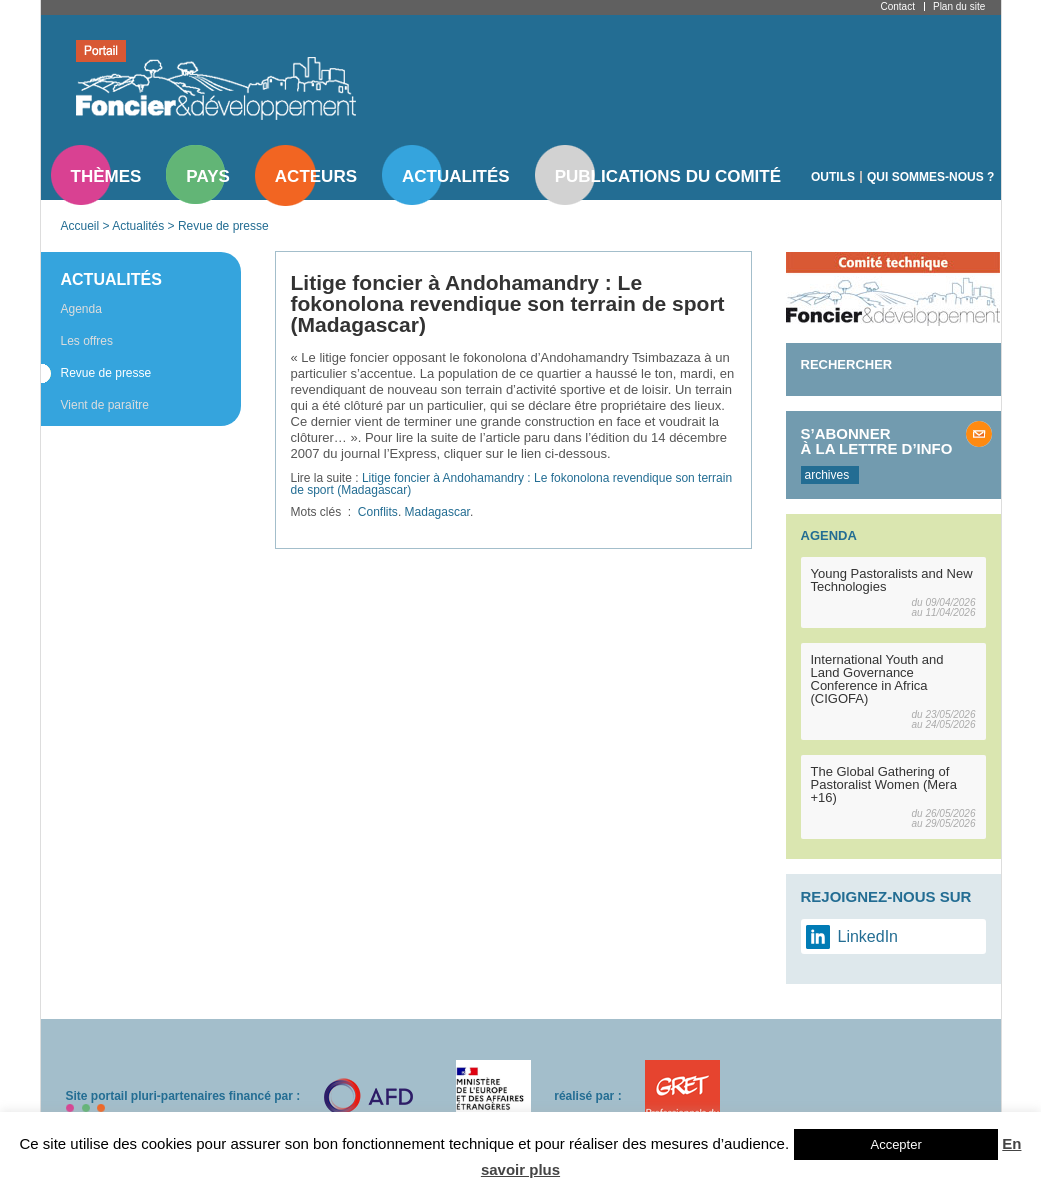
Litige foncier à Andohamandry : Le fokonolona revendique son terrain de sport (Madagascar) (512, 484)
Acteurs (316, 176)
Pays (207, 176)
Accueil (80, 226)
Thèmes (106, 176)
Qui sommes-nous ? (930, 177)
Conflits (378, 512)
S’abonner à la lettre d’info (877, 441)
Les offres (87, 341)
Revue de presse (223, 226)
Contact (898, 6)
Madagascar (437, 512)
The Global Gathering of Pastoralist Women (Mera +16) (884, 784)
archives (827, 475)
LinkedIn (868, 936)
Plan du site (959, 6)
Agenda (81, 309)
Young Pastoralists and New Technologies (892, 580)
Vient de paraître (105, 405)
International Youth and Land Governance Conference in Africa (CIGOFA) (877, 679)
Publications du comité (668, 176)
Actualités (456, 176)
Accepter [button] (895, 1144)
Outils (833, 177)
